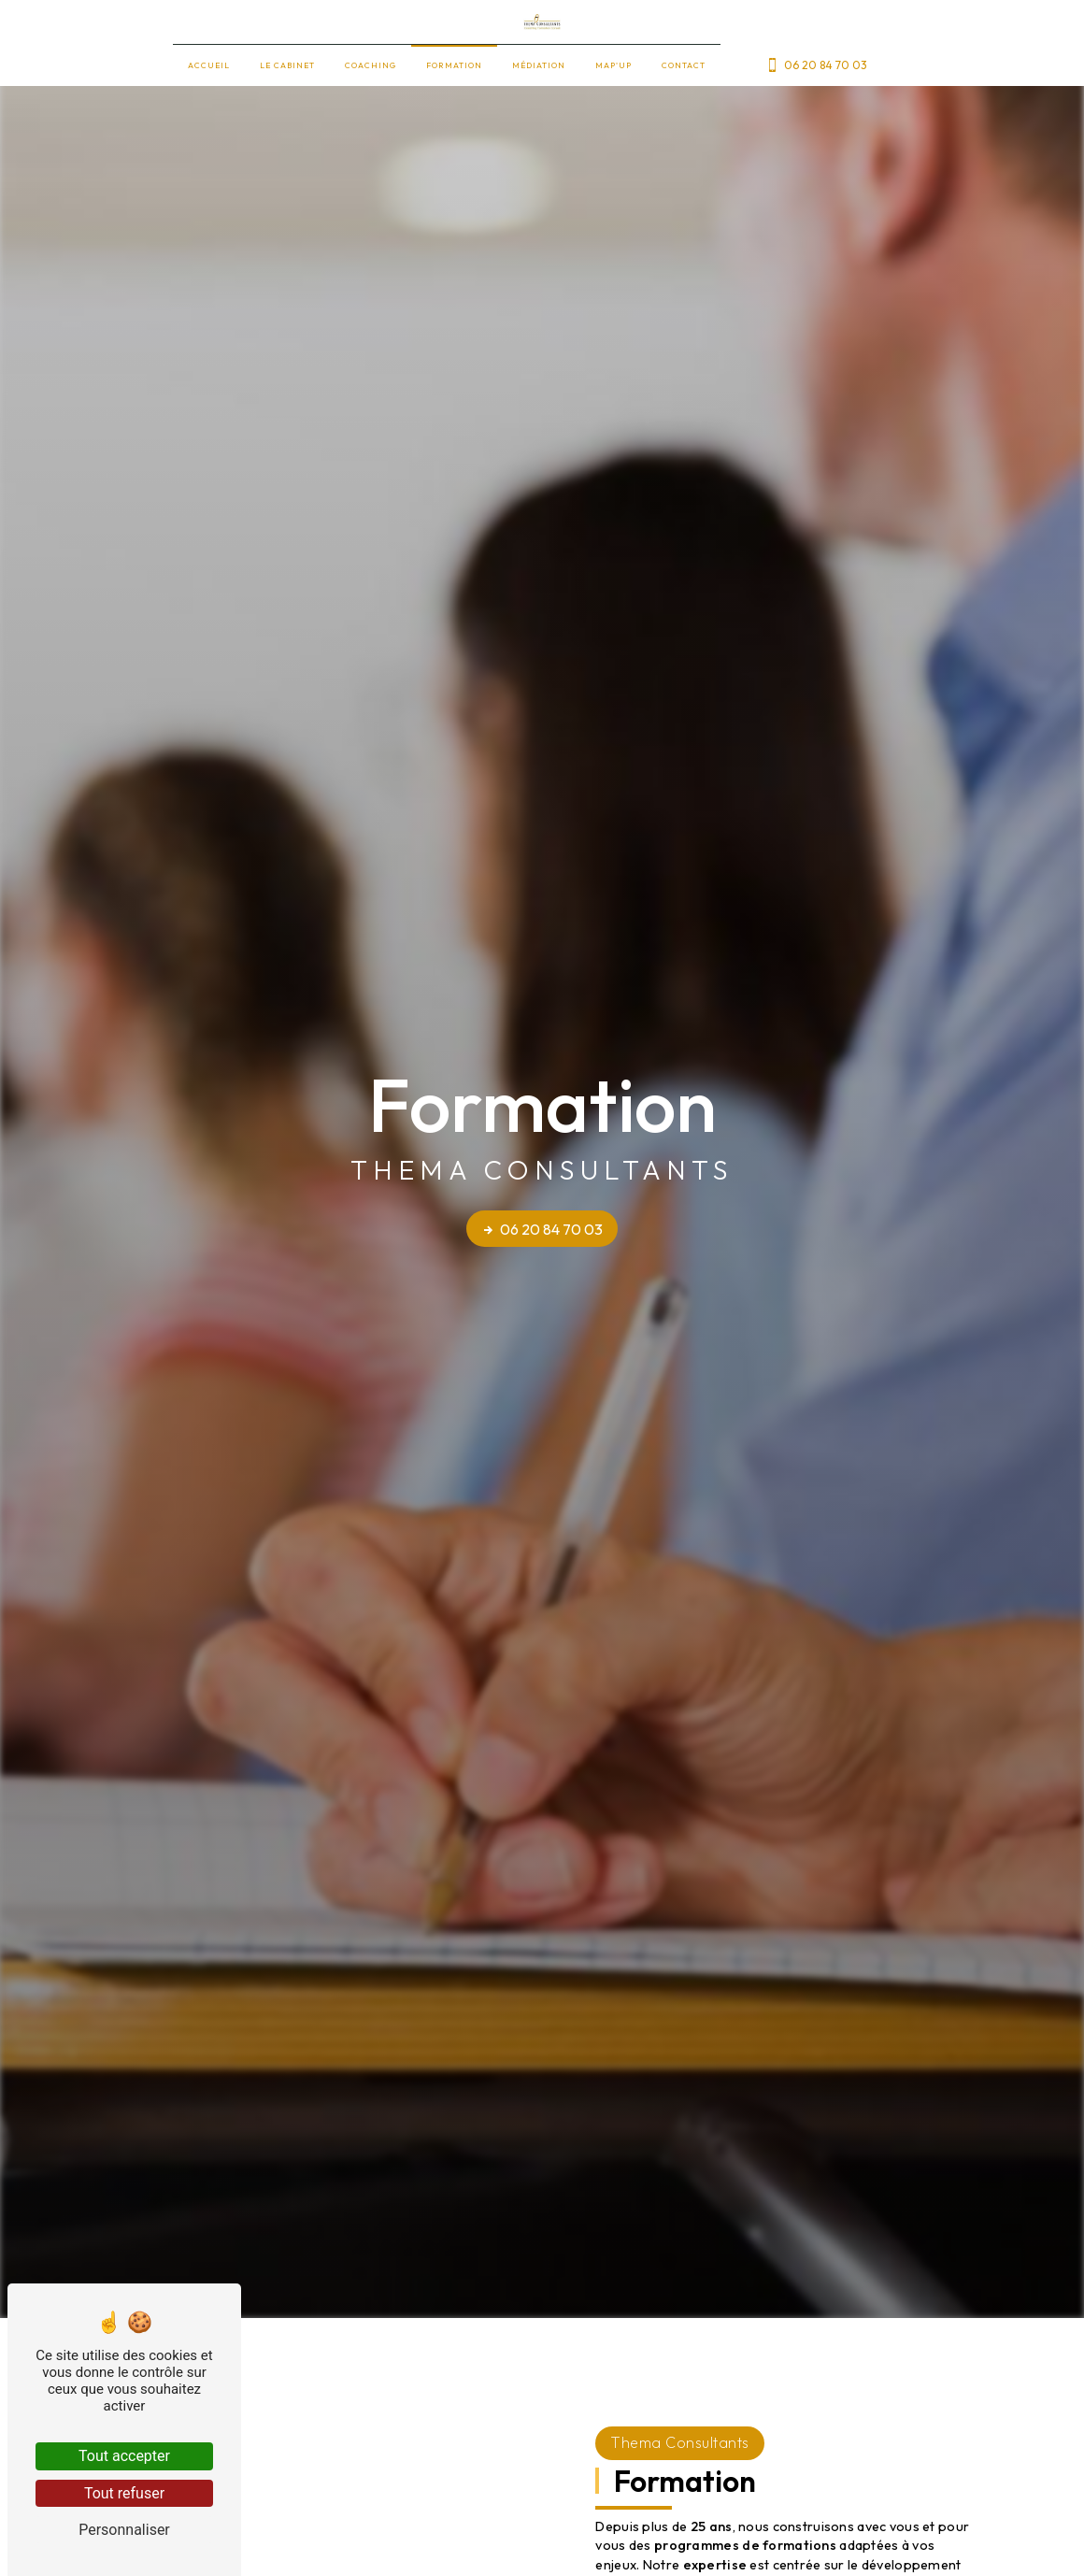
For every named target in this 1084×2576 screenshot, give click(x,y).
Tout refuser (124, 2493)
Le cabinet (287, 65)
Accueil (209, 65)
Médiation (538, 65)
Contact (684, 65)
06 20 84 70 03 (816, 65)
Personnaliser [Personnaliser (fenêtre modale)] (124, 2530)
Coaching (370, 65)
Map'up (613, 65)
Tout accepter (124, 2456)
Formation (454, 65)
